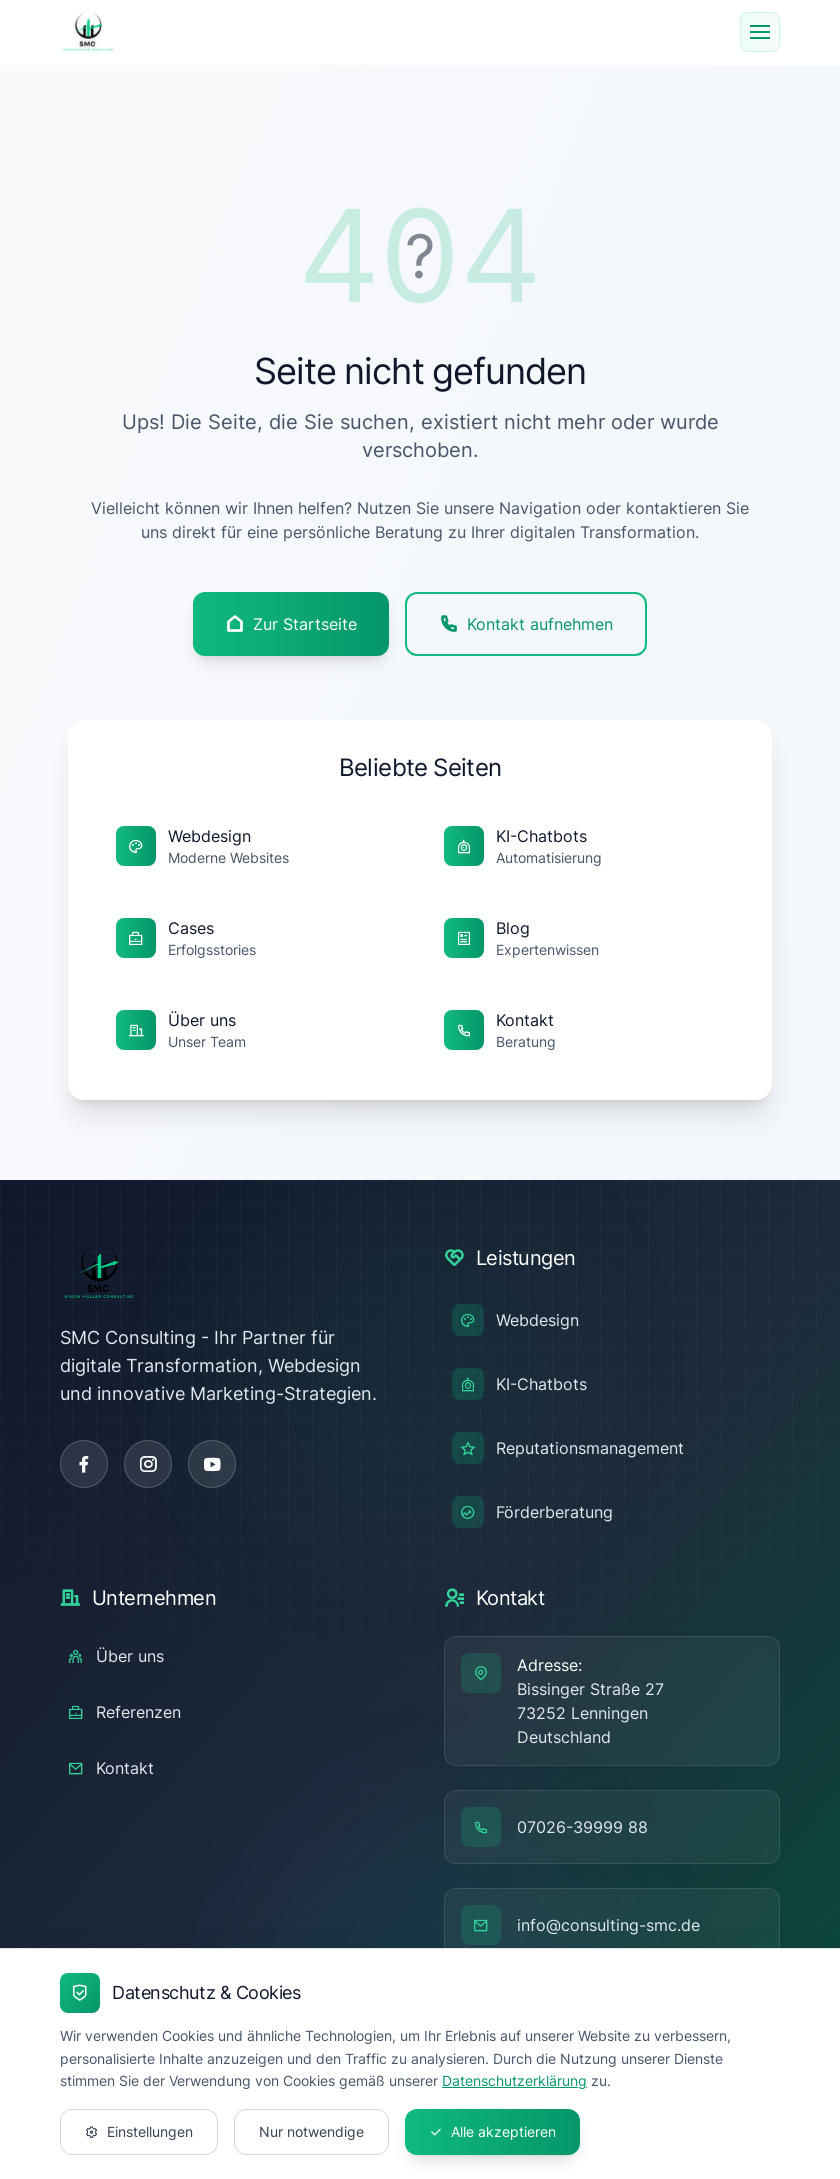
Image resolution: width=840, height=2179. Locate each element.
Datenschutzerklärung (514, 2080)
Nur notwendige (311, 2131)
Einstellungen (139, 2131)
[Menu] (760, 32)
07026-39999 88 (582, 1827)
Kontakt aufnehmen (526, 624)
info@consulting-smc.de (608, 1925)
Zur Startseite (291, 624)
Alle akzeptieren (492, 2131)
